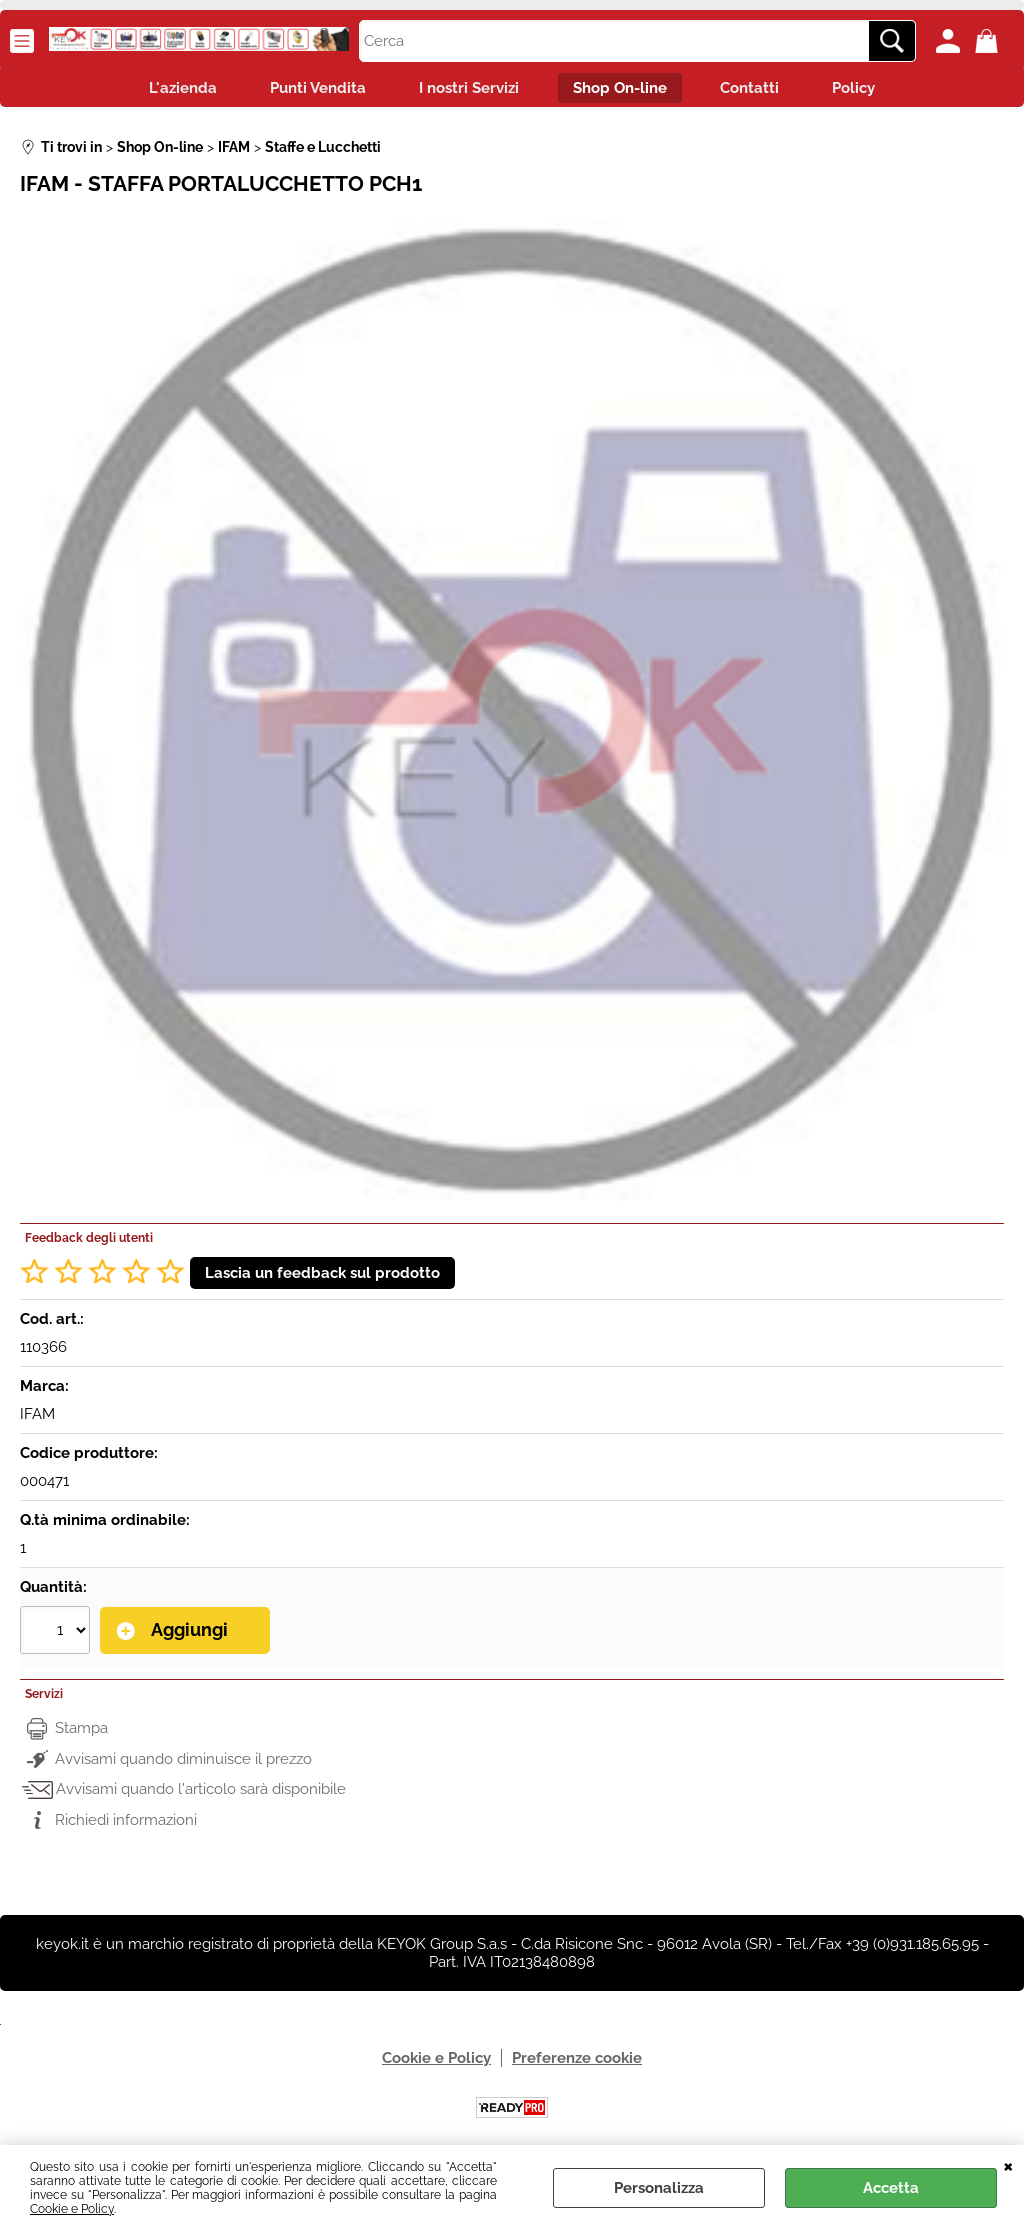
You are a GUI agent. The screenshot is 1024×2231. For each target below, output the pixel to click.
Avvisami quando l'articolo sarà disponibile (201, 1793)
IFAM (37, 1419)
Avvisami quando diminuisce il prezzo (183, 1762)
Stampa (81, 1732)
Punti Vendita (308, 90)
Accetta (891, 2188)
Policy (870, 90)
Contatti (759, 90)
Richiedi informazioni (126, 1823)
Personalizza (659, 2188)
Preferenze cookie (577, 2062)
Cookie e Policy (72, 2209)
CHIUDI (1008, 2165)
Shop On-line (623, 90)
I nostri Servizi (466, 90)
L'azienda (166, 90)
